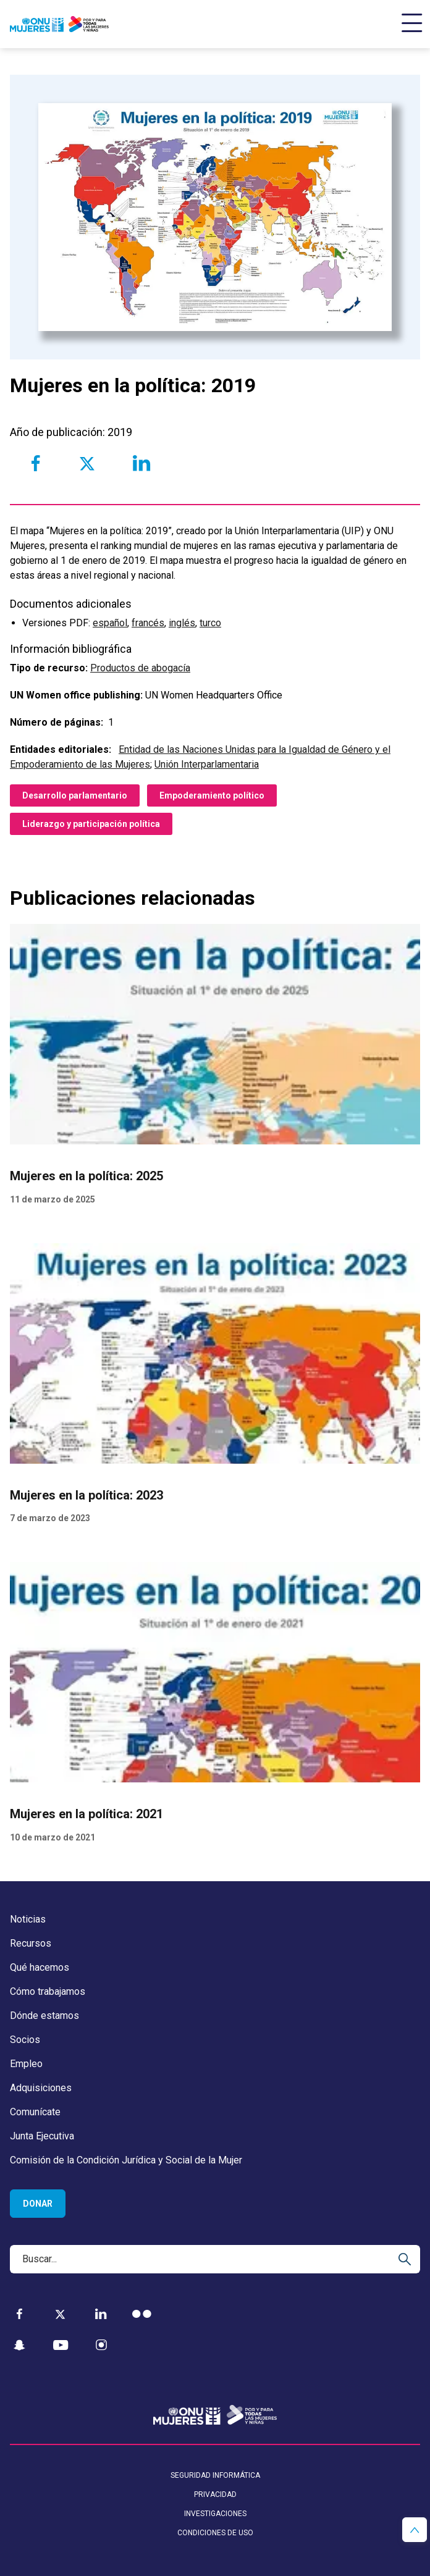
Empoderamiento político (211, 795)
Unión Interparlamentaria (206, 764)
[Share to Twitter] (87, 463)
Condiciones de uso (215, 2532)
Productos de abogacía (140, 668)
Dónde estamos (44, 2015)
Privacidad (215, 2494)
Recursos (30, 1943)
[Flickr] (141, 2314)
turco (210, 623)
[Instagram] (101, 2345)
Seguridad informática (215, 2475)
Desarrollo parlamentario (74, 795)
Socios (25, 2039)
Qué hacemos (39, 1967)
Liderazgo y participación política (91, 824)
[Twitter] (60, 2314)
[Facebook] (19, 2314)
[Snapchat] (19, 2345)
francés (148, 623)
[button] (414, 2529)
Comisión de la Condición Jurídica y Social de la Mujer (126, 2160)
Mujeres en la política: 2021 (86, 1813)
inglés (182, 623)
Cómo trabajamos (47, 1991)
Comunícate (35, 2112)
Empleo (26, 2064)
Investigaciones (215, 2513)
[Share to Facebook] (35, 463)
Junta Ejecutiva (42, 2136)
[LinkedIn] (101, 2314)
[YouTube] (60, 2345)
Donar (38, 2204)
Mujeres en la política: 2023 (86, 1494)
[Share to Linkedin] (140, 463)
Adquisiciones (41, 2088)
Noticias (28, 1919)
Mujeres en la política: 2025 (86, 1175)
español (110, 623)
